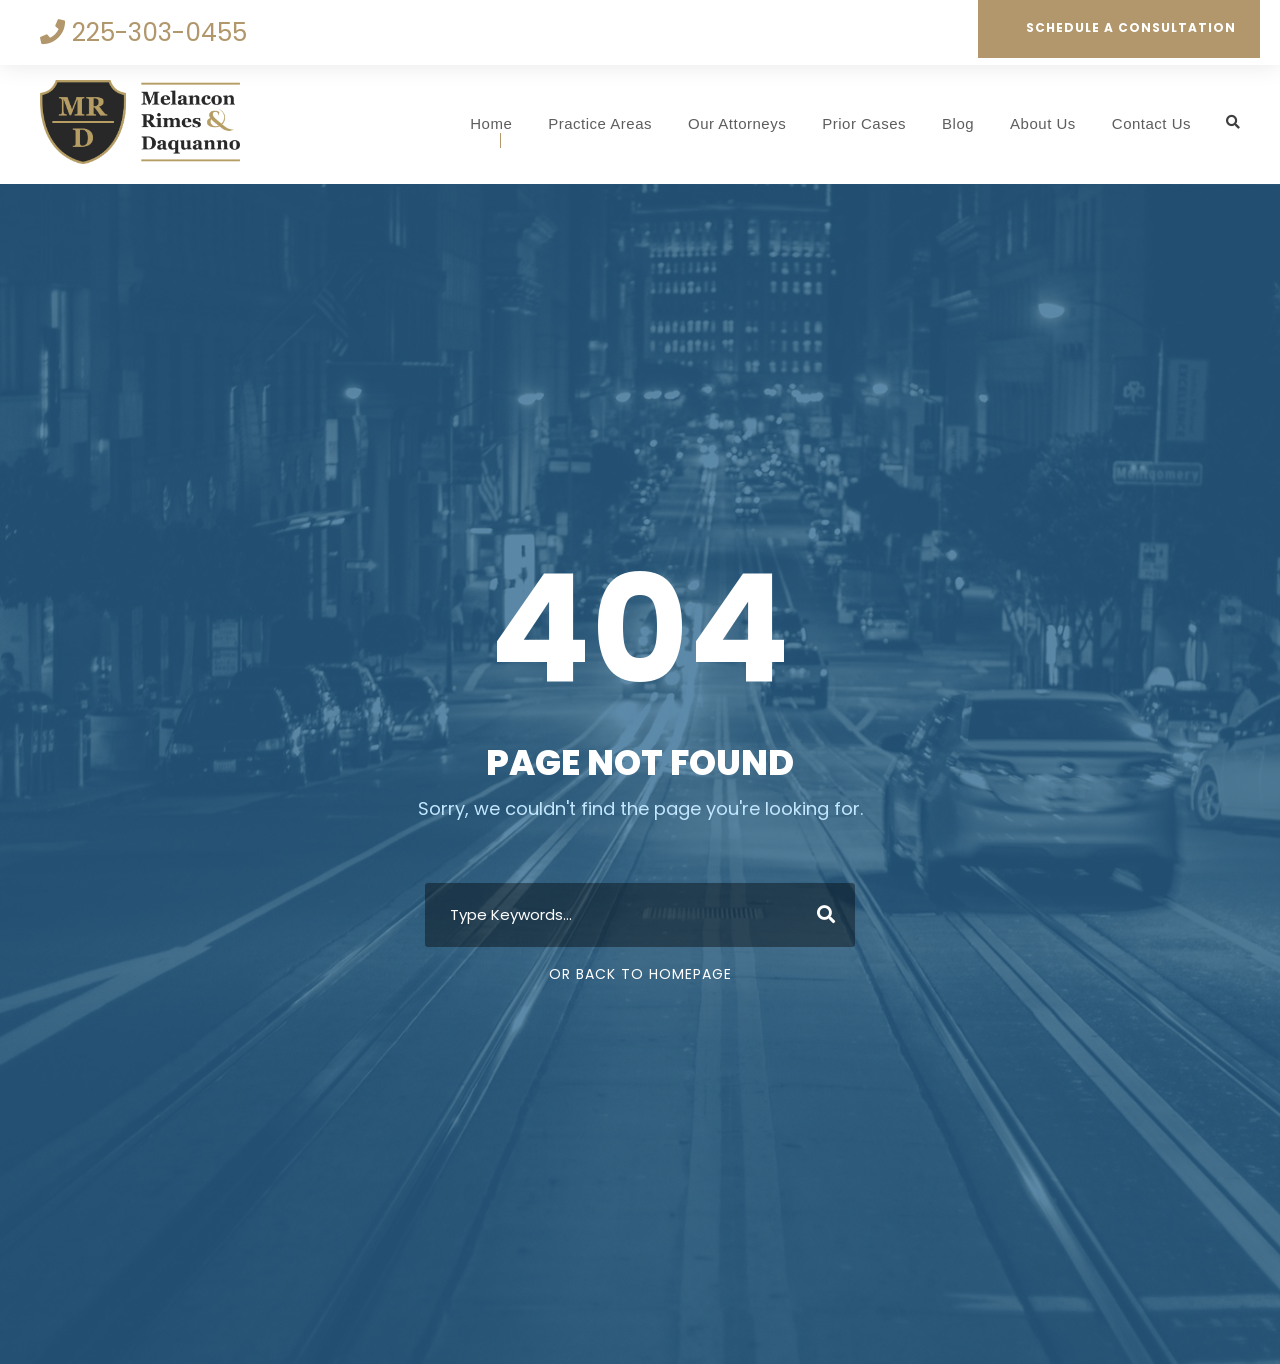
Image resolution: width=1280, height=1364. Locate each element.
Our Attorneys (737, 123)
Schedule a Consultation (1119, 27)
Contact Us (1151, 123)
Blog (958, 123)
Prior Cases (864, 123)
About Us (1043, 123)
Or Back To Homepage (640, 974)
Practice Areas (600, 123)
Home (491, 123)
